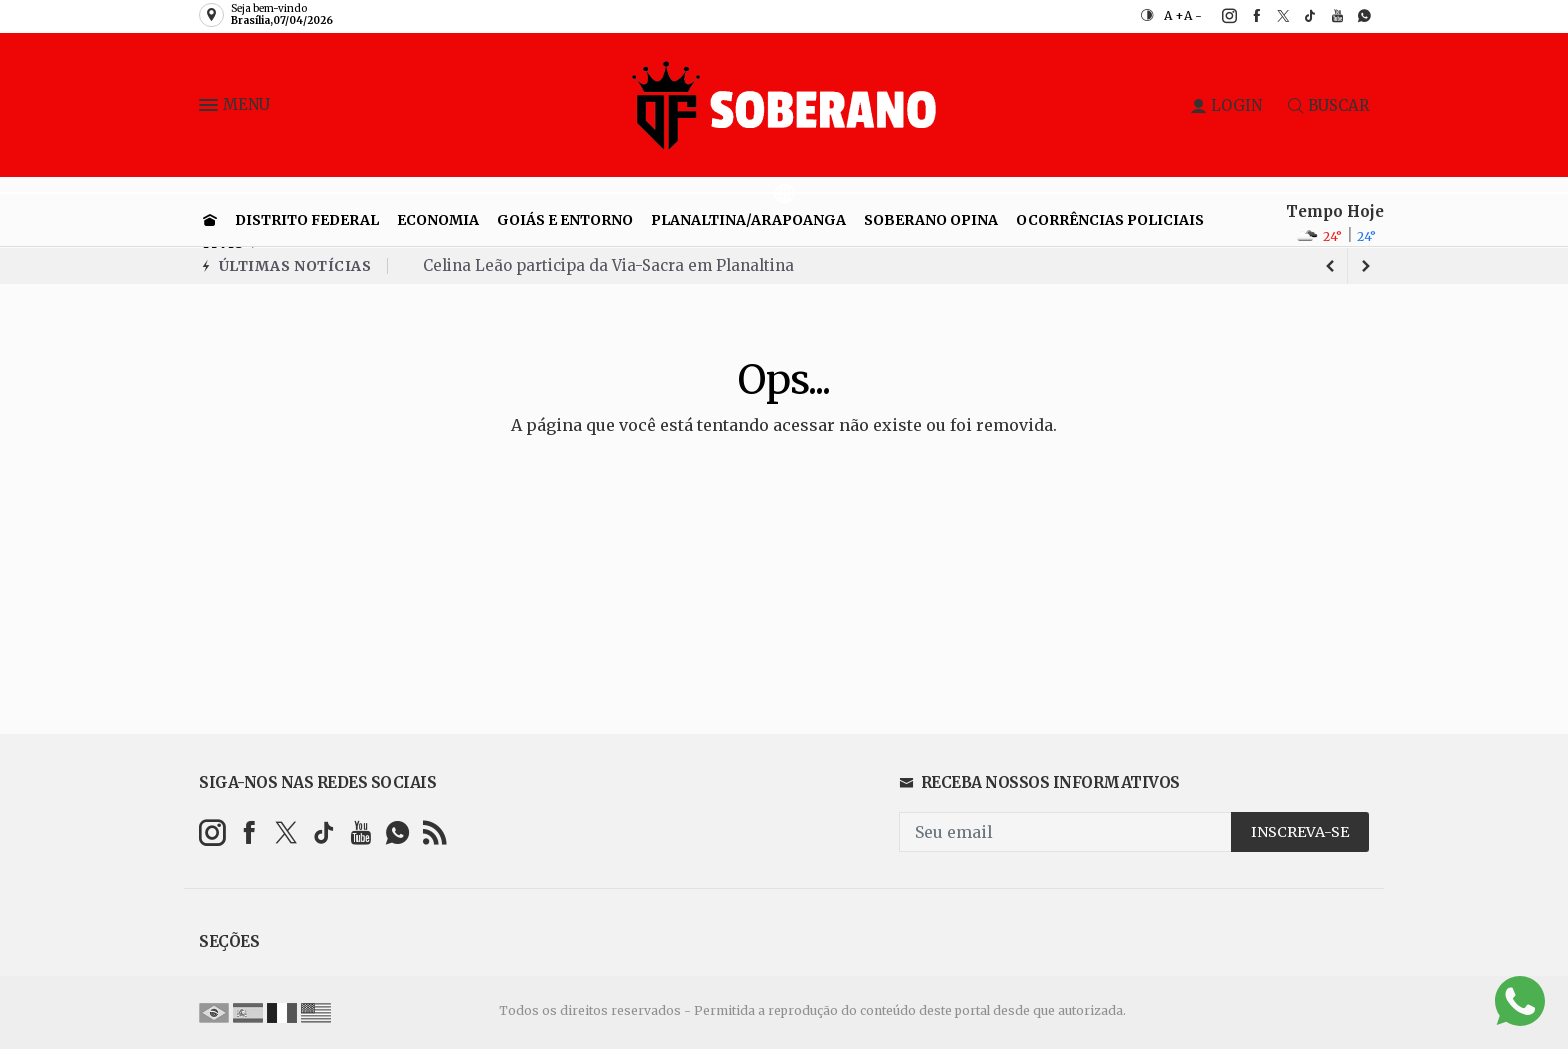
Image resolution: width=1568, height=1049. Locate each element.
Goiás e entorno (565, 220)
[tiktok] (1299, 16)
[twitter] (1272, 16)
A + (1174, 15)
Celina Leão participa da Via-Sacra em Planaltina (608, 265)
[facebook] (1245, 16)
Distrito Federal (307, 220)
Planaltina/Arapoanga (748, 220)
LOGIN (1226, 105)
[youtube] (1326, 16)
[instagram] (1218, 16)
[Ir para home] (210, 220)
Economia (438, 220)
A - (1193, 15)
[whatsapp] (1353, 16)
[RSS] (434, 832)
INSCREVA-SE (1300, 832)
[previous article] (1366, 266)
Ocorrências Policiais (1110, 220)
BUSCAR (1328, 105)
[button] (211, 109)
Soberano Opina (931, 220)
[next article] (1330, 266)
